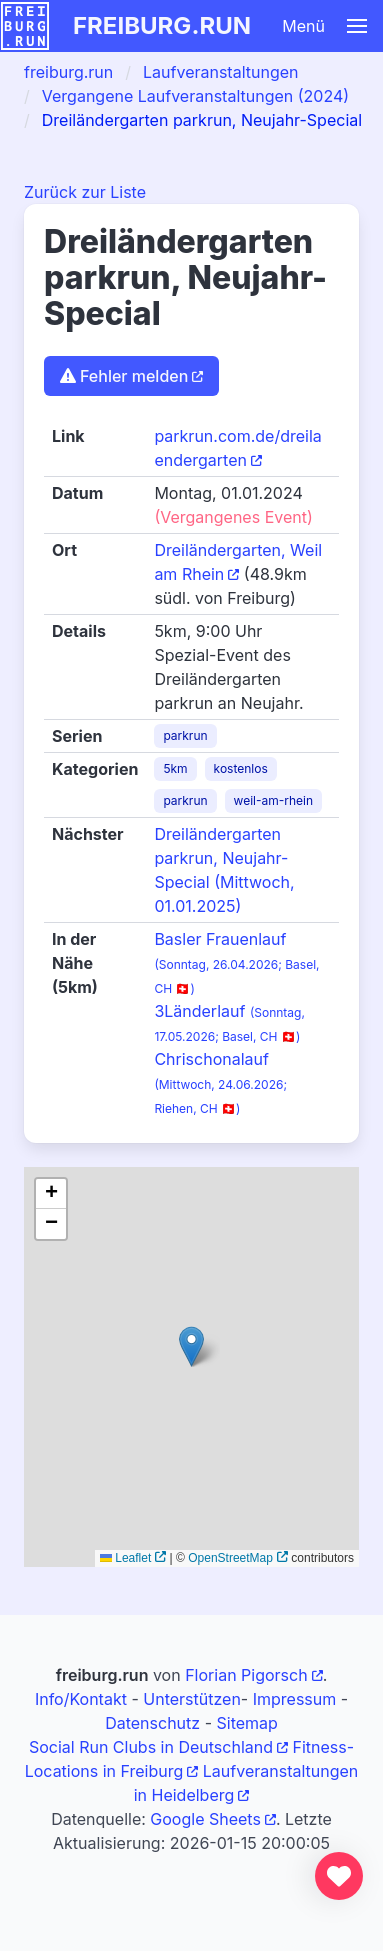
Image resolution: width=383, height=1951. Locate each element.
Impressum (295, 1699)
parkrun (185, 735)
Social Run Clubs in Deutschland (151, 1747)
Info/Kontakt (81, 1699)
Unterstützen (192, 1699)
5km (175, 768)
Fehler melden (124, 376)
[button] (300, 26)
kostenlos (241, 768)
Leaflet (125, 1558)
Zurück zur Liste (85, 192)
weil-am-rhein (274, 800)
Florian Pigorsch (246, 1675)
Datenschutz (152, 1723)
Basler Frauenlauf (236, 962)
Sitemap (246, 1723)
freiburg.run (162, 25)
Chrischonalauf (220, 1082)
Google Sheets (205, 1819)
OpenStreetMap (230, 1558)
